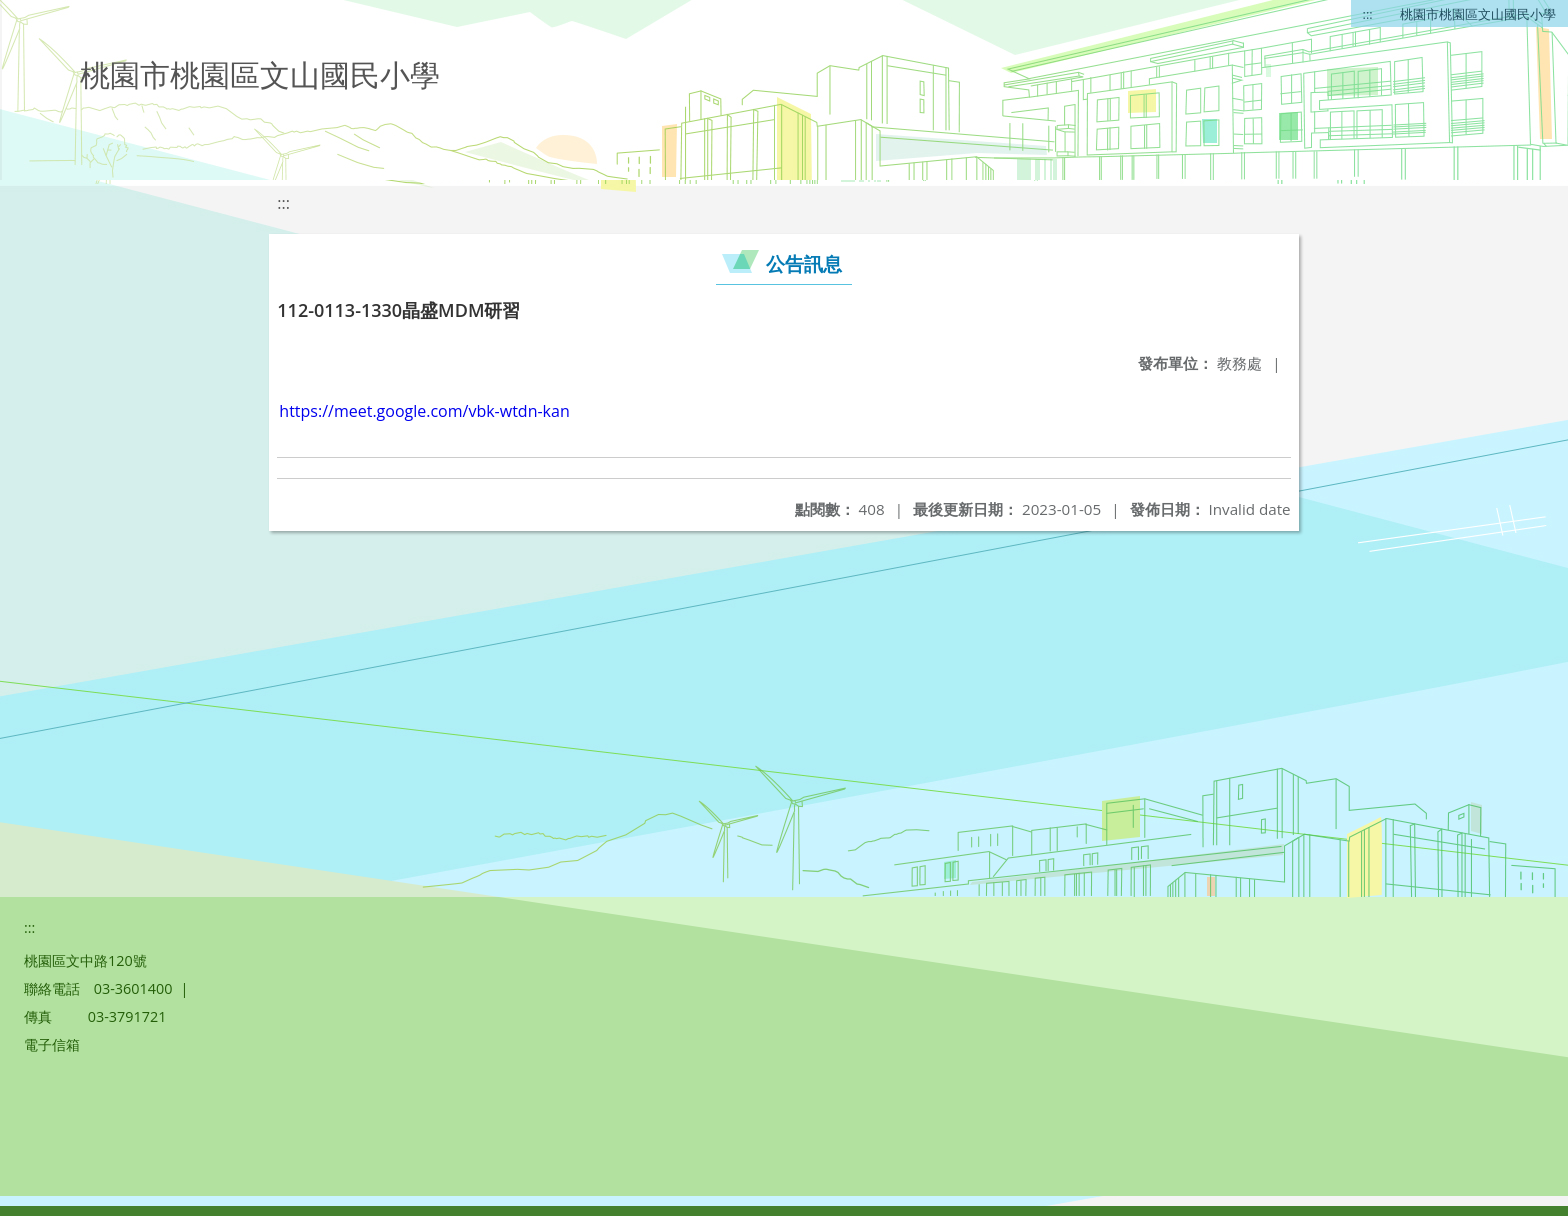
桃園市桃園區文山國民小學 (1478, 14)
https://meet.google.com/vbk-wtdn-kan (424, 411)
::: (1368, 14)
